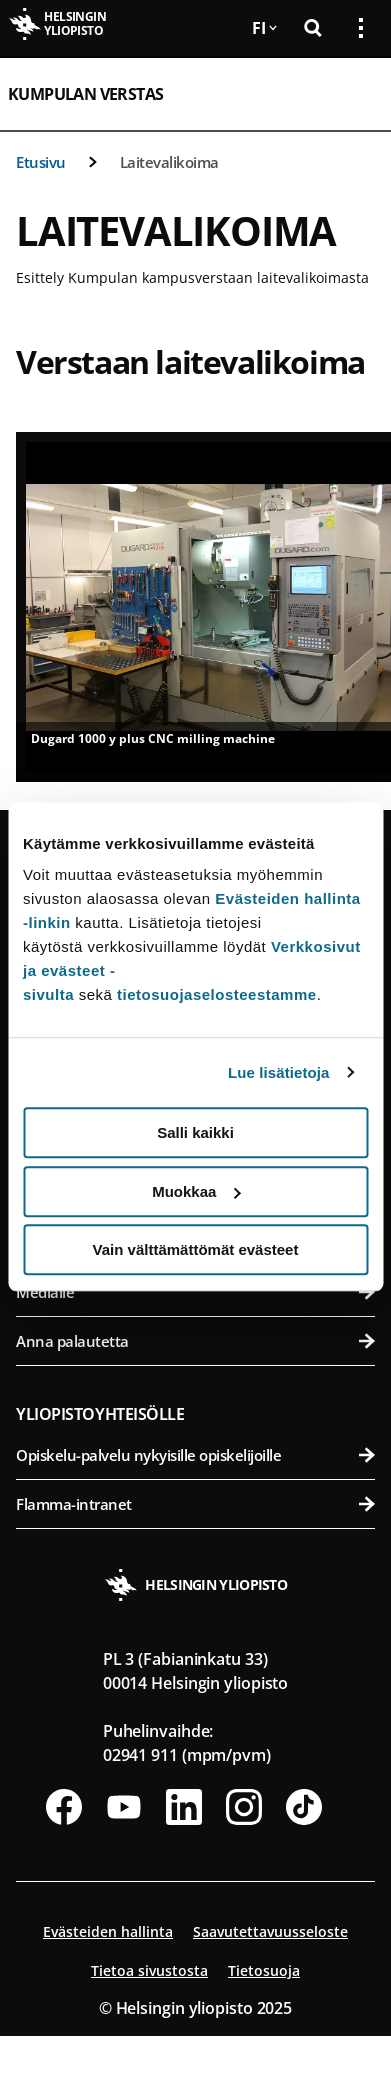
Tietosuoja (264, 1970)
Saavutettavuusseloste (270, 1931)
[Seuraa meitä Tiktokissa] (304, 1807)
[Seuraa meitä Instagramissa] (244, 1807)
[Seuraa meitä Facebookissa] (64, 1807)
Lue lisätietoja (279, 1072)
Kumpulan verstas (85, 94)
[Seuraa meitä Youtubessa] (124, 1807)
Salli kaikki (195, 1132)
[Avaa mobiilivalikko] (353, 94)
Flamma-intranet (195, 1504)
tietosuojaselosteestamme (217, 994)
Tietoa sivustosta (149, 1970)
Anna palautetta (195, 1341)
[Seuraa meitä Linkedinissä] (184, 1807)
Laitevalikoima (169, 162)
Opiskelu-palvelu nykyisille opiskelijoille (195, 1455)
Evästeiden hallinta (108, 1931)
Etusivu (41, 162)
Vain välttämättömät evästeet (196, 1249)
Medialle (195, 1292)
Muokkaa (196, 1191)
